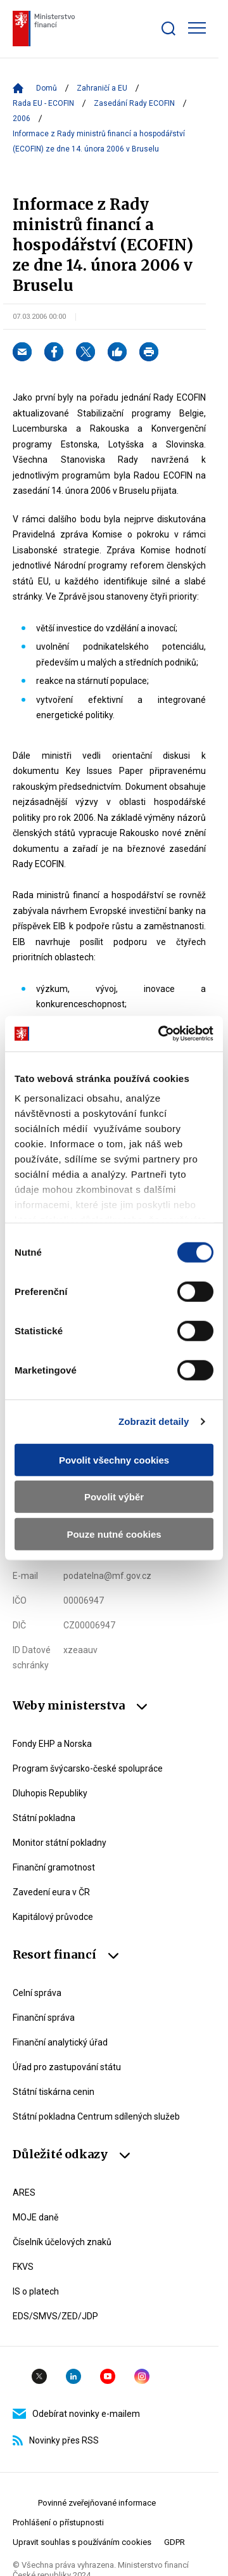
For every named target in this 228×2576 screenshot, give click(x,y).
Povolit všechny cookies (114, 1459)
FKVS (23, 2267)
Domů (46, 88)
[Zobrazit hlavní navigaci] (197, 28)
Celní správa (37, 1993)
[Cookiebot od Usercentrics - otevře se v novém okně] (160, 1034)
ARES (24, 2192)
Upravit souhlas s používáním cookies (82, 2542)
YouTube (107, 2376)
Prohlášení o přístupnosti (58, 2522)
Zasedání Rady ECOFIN (134, 103)
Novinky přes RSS (56, 2440)
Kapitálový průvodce (53, 1917)
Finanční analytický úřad (60, 2042)
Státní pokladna (44, 1818)
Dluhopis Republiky (50, 1793)
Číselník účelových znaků (62, 2242)
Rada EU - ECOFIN (43, 103)
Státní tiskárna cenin (53, 2092)
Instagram (141, 2376)
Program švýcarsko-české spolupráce (88, 1768)
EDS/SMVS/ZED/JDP (55, 2316)
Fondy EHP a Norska (52, 1744)
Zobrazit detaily (153, 1421)
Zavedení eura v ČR (51, 1892)
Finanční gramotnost (54, 1867)
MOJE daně (35, 2217)
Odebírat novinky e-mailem (76, 2414)
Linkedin (73, 2376)
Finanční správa (44, 2017)
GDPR (174, 2542)
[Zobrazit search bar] (168, 28)
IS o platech (36, 2291)
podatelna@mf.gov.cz (107, 1576)
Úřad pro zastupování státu (67, 2067)
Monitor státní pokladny (59, 1843)
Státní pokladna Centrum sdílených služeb (96, 2116)
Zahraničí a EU (102, 88)
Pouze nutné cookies (113, 1533)
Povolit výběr (114, 1496)
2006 (21, 118)
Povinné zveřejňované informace (97, 2503)
